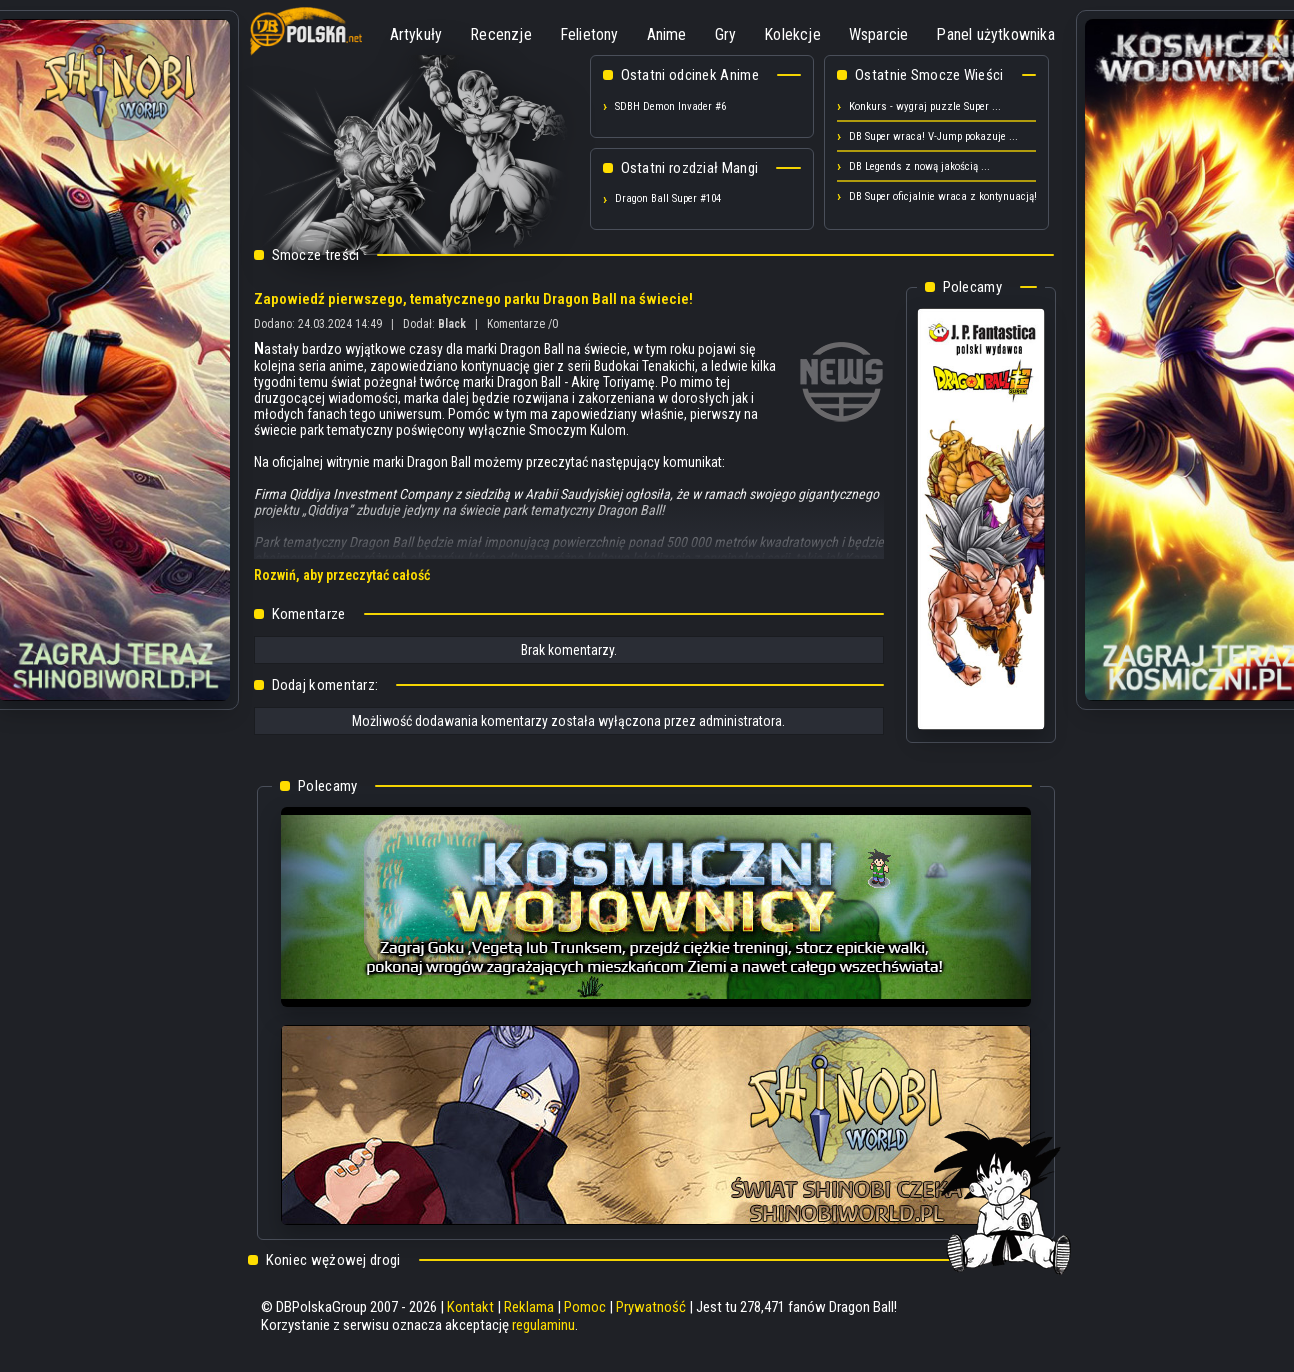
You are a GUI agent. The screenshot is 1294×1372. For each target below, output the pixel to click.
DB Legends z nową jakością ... (919, 166)
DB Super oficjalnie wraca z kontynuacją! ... (949, 196)
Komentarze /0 (522, 324)
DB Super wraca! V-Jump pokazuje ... (933, 136)
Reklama (529, 1307)
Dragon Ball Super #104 (668, 198)
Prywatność (651, 1307)
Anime (667, 34)
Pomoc (585, 1307)
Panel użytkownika (995, 34)
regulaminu (543, 1325)
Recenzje (501, 34)
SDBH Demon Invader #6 (670, 106)
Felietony (589, 34)
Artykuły (416, 34)
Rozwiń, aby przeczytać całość (342, 575)
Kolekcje (792, 34)
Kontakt (470, 1307)
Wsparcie (879, 34)
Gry (726, 34)
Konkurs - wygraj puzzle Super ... (925, 106)
